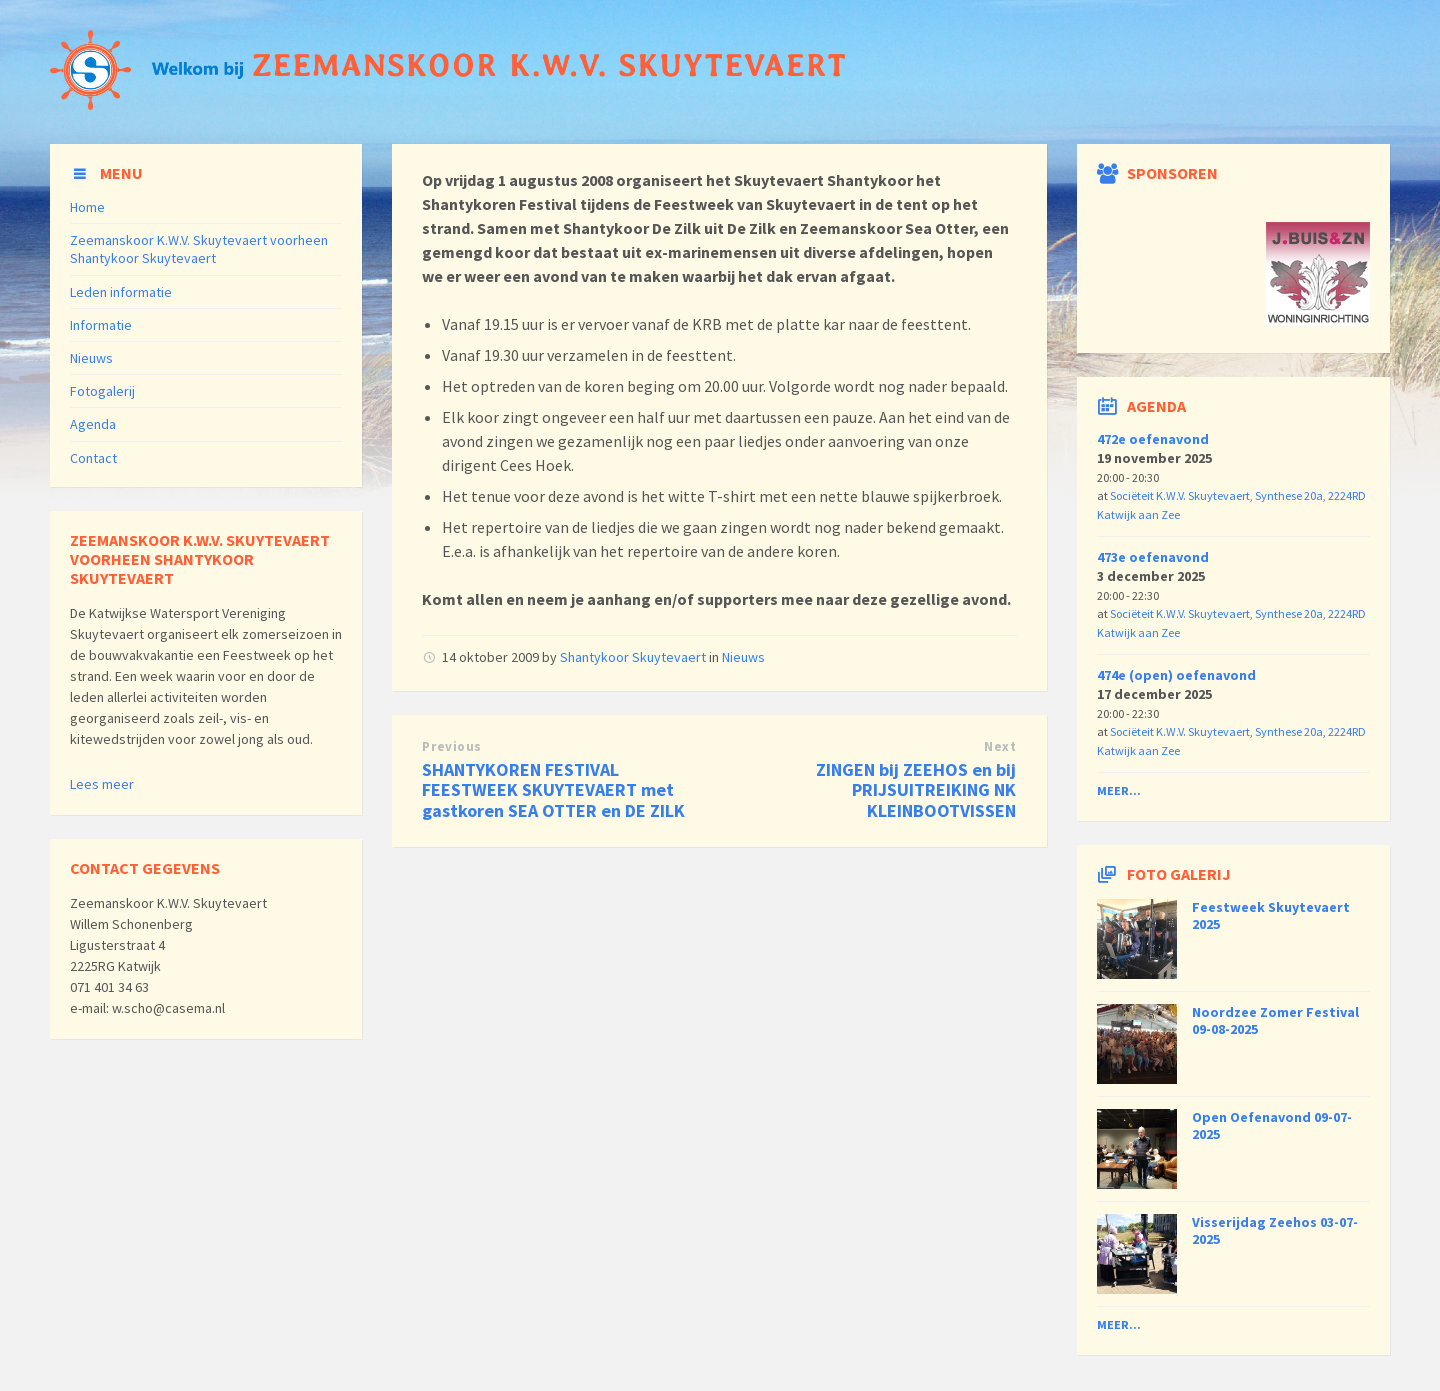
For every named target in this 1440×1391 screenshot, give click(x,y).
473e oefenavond (1153, 557)
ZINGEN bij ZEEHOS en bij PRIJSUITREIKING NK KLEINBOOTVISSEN (916, 790)
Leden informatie (121, 292)
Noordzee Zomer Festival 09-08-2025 (1275, 1020)
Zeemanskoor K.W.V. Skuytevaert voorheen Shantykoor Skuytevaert (199, 249)
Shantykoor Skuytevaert (633, 657)
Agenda (93, 424)
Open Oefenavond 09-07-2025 (1272, 1125)
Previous (451, 746)
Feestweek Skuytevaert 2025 (1271, 915)
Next (1000, 746)
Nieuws (743, 657)
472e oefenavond (1153, 439)
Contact (93, 458)
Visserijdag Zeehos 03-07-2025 (1275, 1230)
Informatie (101, 325)
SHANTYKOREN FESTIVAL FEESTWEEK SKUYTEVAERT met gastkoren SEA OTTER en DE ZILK (553, 790)
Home (87, 207)
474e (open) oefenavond (1176, 675)
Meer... (1119, 790)
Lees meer (102, 784)
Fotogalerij (102, 391)
